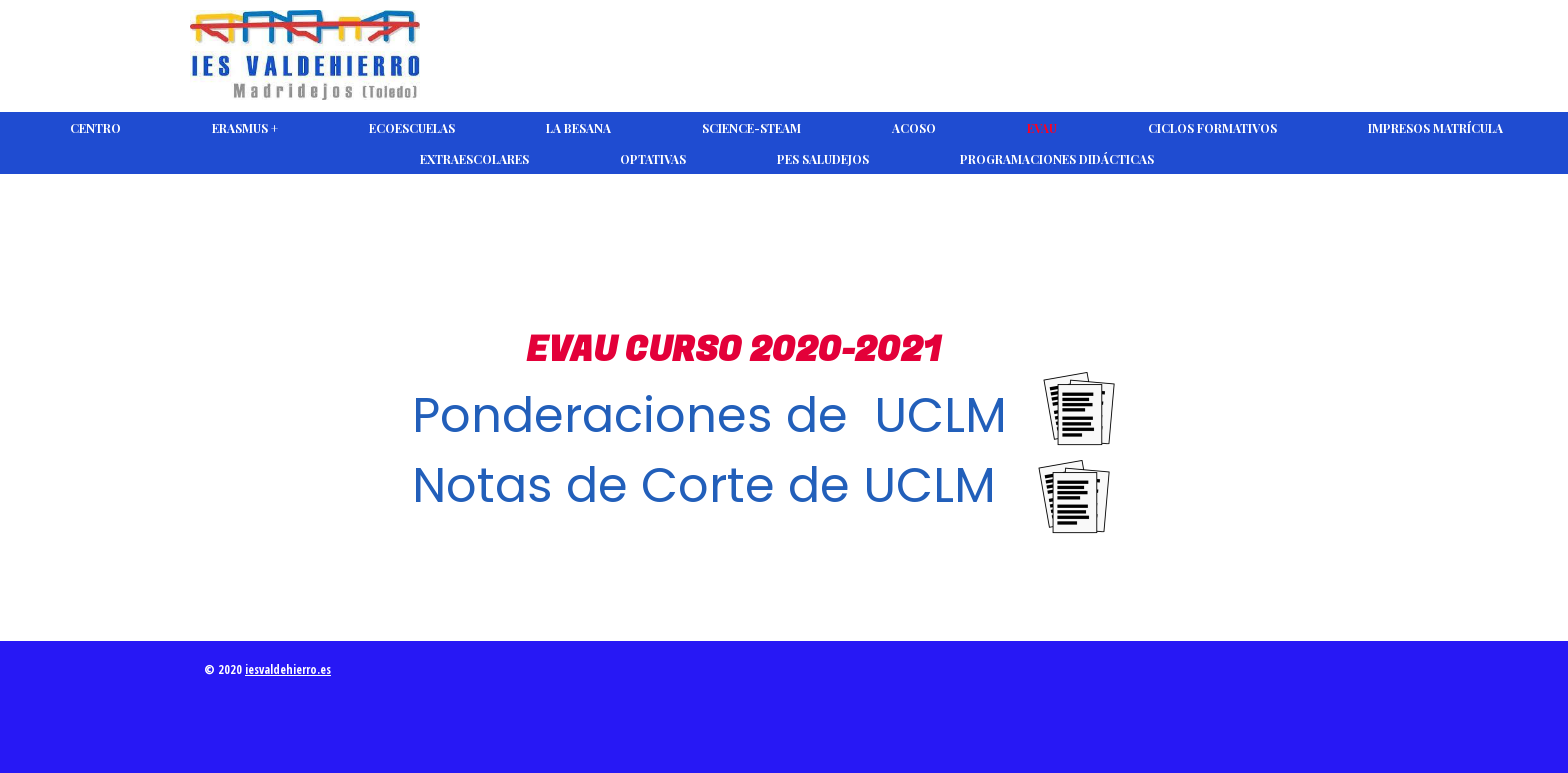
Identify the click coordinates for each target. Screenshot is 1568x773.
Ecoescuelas (412, 128)
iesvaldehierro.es (288, 669)
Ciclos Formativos (1212, 128)
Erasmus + (245, 128)
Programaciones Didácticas (1057, 159)
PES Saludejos (823, 159)
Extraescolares (474, 159)
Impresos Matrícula (1435, 128)
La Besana (578, 128)
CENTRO (95, 128)
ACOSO (914, 128)
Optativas (653, 159)
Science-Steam (751, 128)
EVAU (1042, 128)
